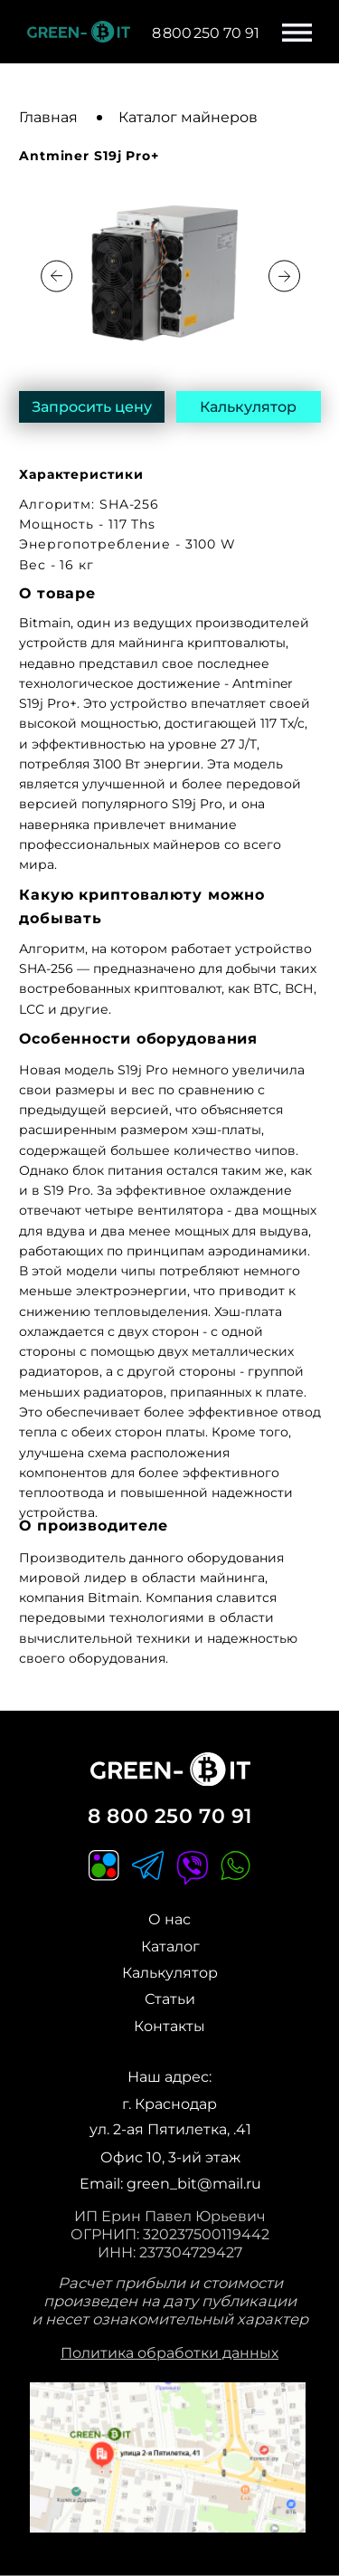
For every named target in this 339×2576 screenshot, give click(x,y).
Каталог (170, 1946)
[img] (168, 2457)
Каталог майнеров (188, 117)
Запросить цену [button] (92, 406)
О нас (169, 1919)
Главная (48, 117)
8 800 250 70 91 (170, 1815)
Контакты (169, 2026)
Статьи (170, 1998)
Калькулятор (248, 406)
